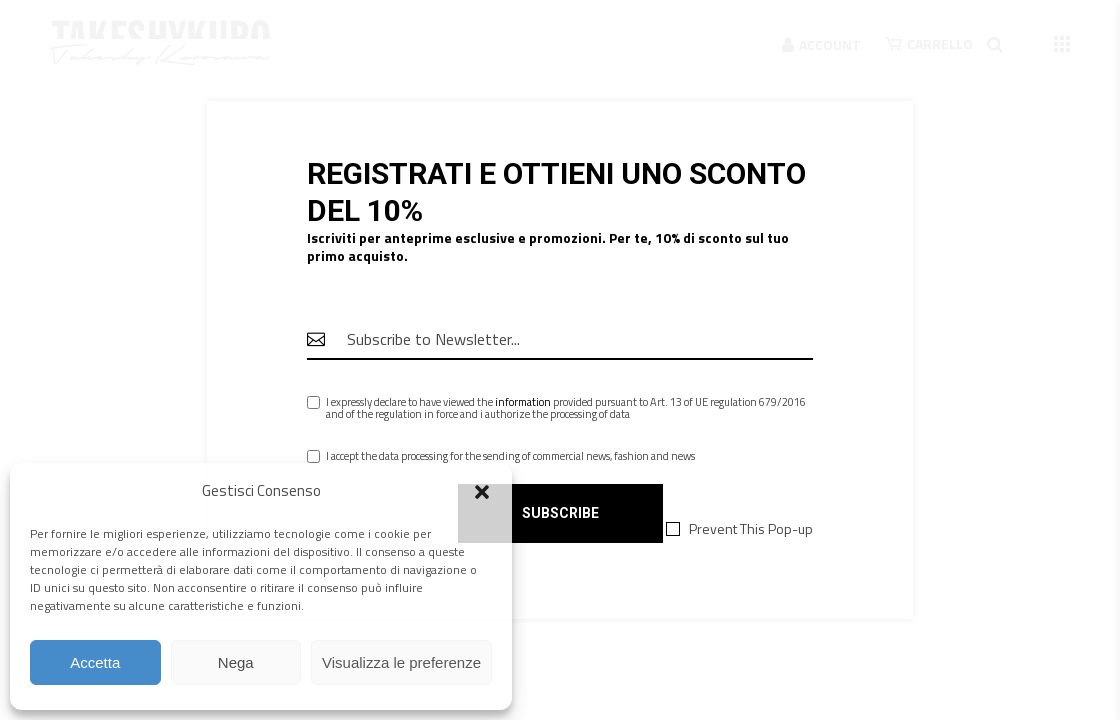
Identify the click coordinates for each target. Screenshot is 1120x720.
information (523, 402)
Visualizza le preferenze (401, 662)
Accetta (95, 662)
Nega (236, 662)
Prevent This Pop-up (751, 529)
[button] (482, 492)
